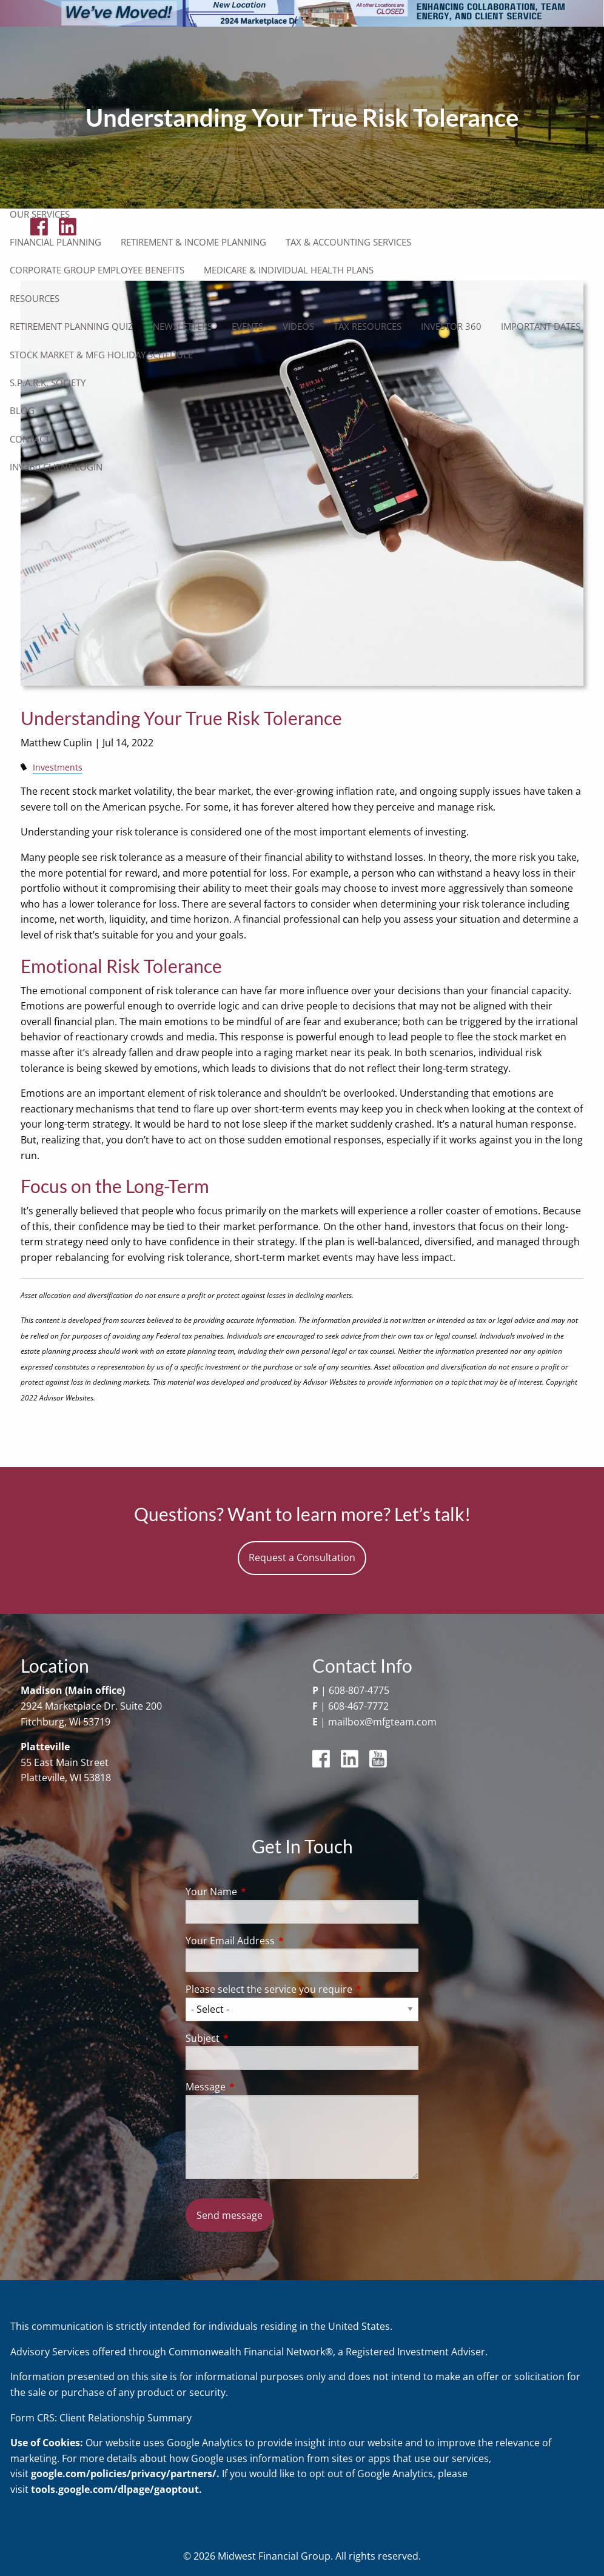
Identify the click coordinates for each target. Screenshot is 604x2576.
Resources (34, 298)
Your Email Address (279, 1940)
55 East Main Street (65, 1762)
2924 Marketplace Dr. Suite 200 (91, 1706)
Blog (22, 410)
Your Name (260, 1891)
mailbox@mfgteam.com (382, 1721)
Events (247, 326)
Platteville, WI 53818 (66, 1777)
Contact (30, 439)
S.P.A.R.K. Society (48, 382)
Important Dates (540, 326)
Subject (251, 2038)
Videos (298, 326)
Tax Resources (367, 326)
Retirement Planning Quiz (71, 326)
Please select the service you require (302, 1989)
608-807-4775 (359, 1690)
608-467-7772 (358, 1706)
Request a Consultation (302, 1557)
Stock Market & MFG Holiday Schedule (101, 355)
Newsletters (182, 326)
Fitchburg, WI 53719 (65, 1721)
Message (254, 2086)
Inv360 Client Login (56, 467)
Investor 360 (451, 326)
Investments (57, 767)
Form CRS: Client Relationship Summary (101, 2417)
